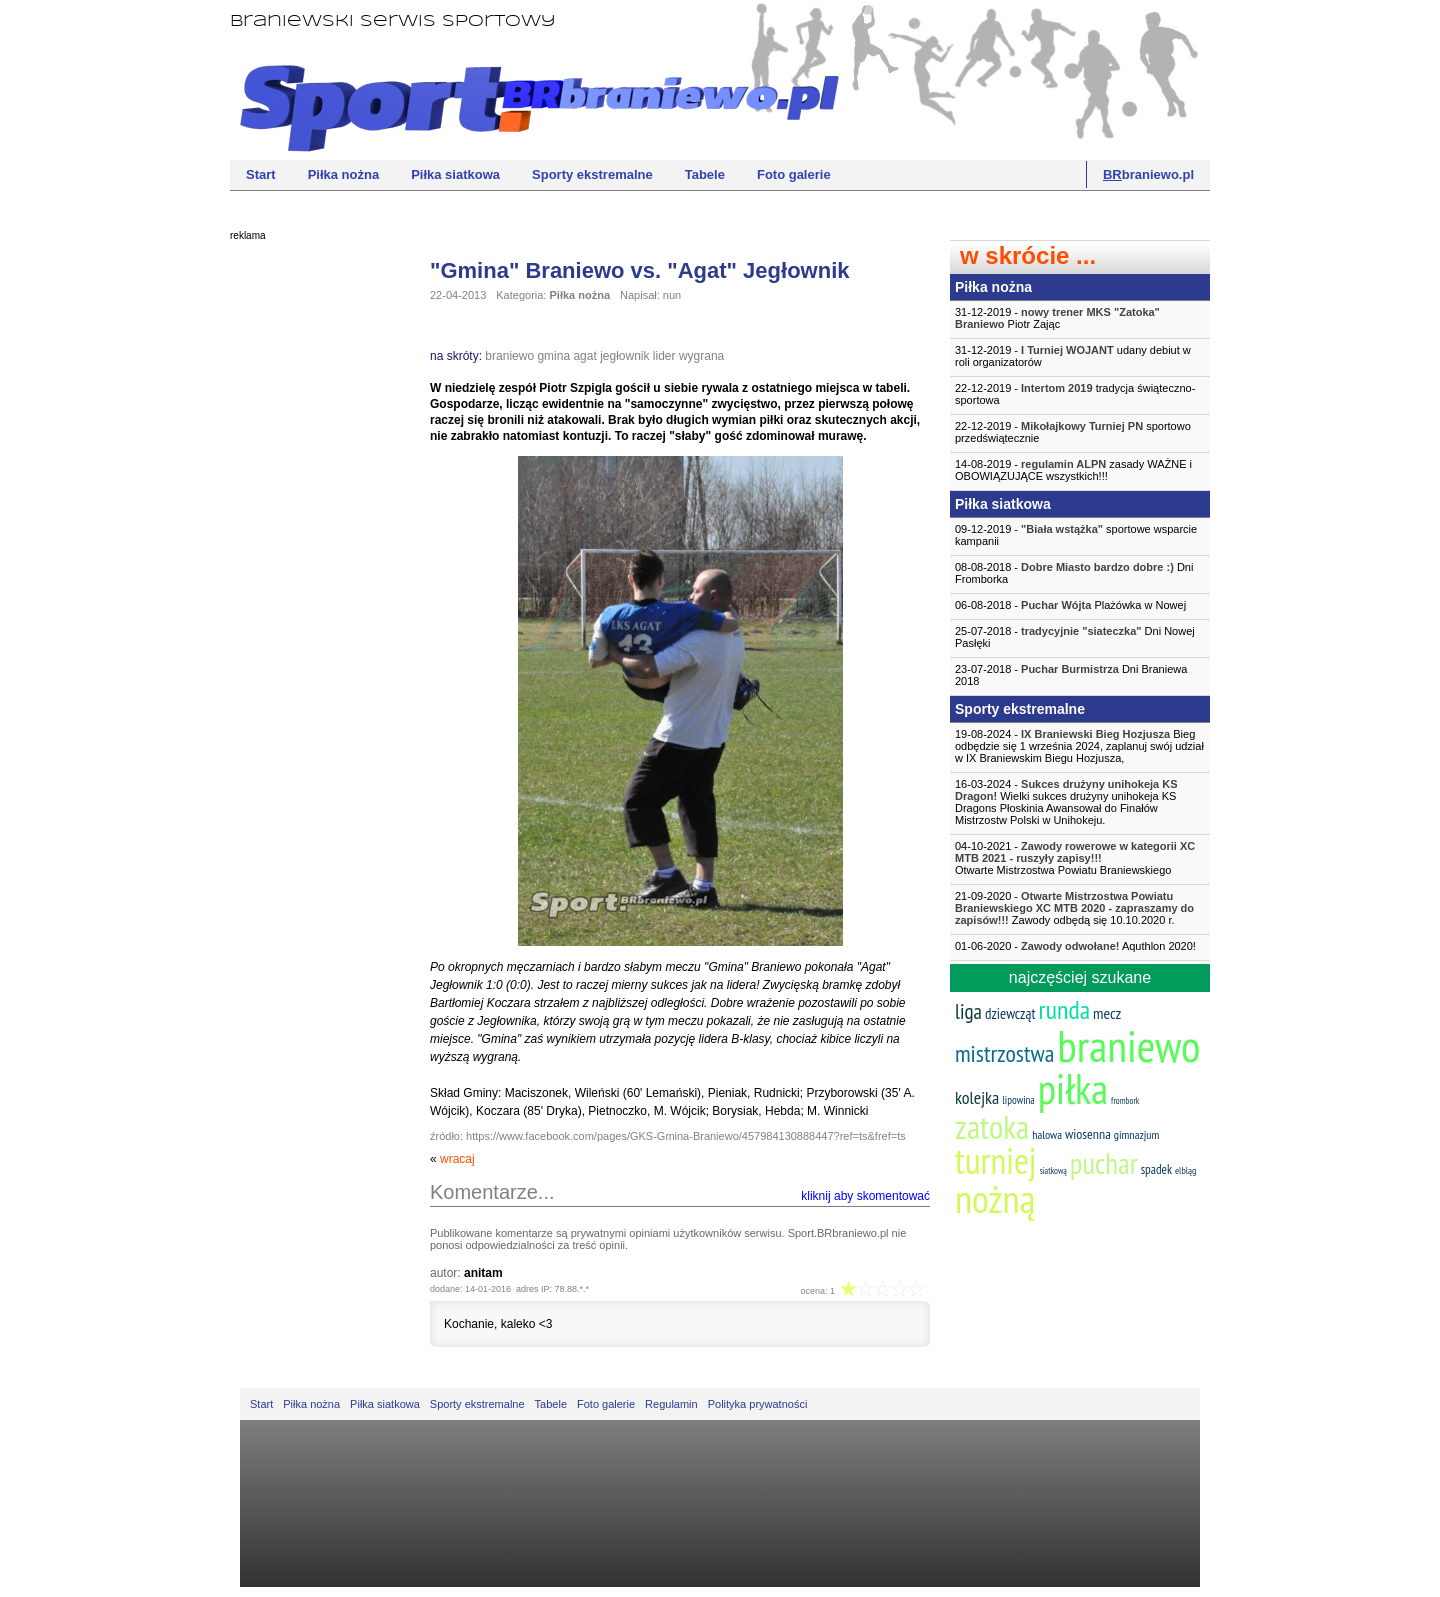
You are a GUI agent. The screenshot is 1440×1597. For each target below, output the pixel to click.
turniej (996, 1160)
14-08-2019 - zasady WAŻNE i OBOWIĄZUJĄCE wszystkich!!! (1073, 470)
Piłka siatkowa (455, 174)
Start (261, 174)
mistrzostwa (1004, 1053)
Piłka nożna (344, 174)
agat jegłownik (611, 356)
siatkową (1053, 1170)
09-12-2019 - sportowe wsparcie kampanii (1076, 535)
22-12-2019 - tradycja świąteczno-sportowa (1075, 394)
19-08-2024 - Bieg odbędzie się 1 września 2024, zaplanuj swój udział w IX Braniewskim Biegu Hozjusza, (1079, 746)
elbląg (1185, 1170)
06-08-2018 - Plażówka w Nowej (1070, 605)
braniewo (509, 356)
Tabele (705, 174)
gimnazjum (1137, 1134)
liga (968, 1011)
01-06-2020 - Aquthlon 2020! (1075, 946)
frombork (1125, 1100)
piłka (1073, 1088)
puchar (1104, 1163)
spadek (1156, 1169)
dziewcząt (1010, 1013)
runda (1064, 1009)
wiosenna (1088, 1134)
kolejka (977, 1097)
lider (664, 356)
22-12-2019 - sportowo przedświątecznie (1073, 432)
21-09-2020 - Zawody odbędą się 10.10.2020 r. (1074, 908)
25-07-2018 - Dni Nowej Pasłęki (1075, 637)
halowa (1047, 1134)
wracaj (457, 1159)
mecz (1107, 1013)
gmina (553, 356)
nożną (995, 1198)
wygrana (701, 356)
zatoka (992, 1126)
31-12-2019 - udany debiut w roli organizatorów (1073, 356)
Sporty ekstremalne (592, 174)
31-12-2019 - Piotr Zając (1057, 318)
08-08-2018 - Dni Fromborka (1074, 573)
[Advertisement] (310, 555)
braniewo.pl (1148, 174)
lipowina (1018, 1100)
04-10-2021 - (1080, 858)
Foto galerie (794, 174)
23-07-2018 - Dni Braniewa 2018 (1071, 675)
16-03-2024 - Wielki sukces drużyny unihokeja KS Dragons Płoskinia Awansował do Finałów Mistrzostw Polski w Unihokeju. (1066, 802)
